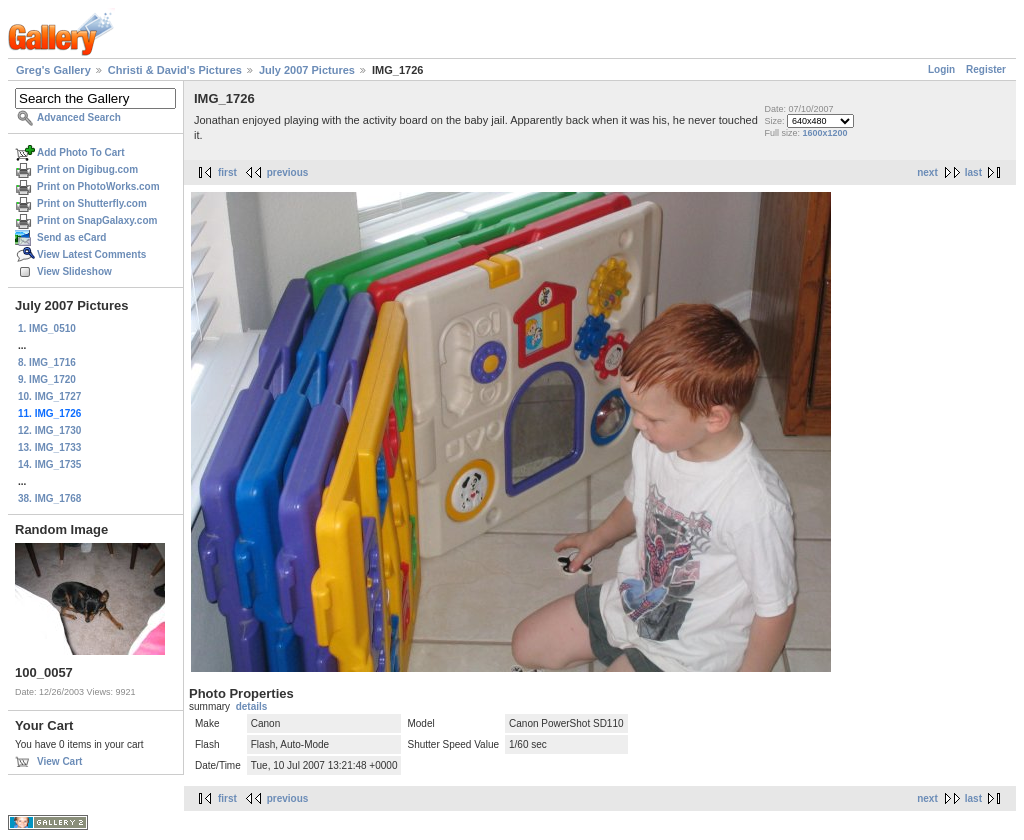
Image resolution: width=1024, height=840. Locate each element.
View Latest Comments (91, 254)
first (227, 172)
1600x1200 (824, 133)
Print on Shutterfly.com (92, 203)
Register (986, 69)
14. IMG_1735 (49, 464)
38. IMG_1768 (49, 498)
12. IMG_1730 (49, 430)
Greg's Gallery (53, 70)
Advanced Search (79, 117)
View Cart (59, 761)
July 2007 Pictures (307, 70)
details (252, 706)
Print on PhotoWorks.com (98, 186)
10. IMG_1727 (49, 396)
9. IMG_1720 (47, 379)
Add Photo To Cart (81, 152)
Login (941, 69)
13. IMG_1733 (49, 447)
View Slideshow (74, 271)
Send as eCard (71, 237)
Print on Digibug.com (87, 169)
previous (288, 172)
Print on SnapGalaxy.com (97, 220)
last (973, 172)
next (927, 172)
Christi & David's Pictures (175, 70)
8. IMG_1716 (47, 362)
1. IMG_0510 (47, 328)
